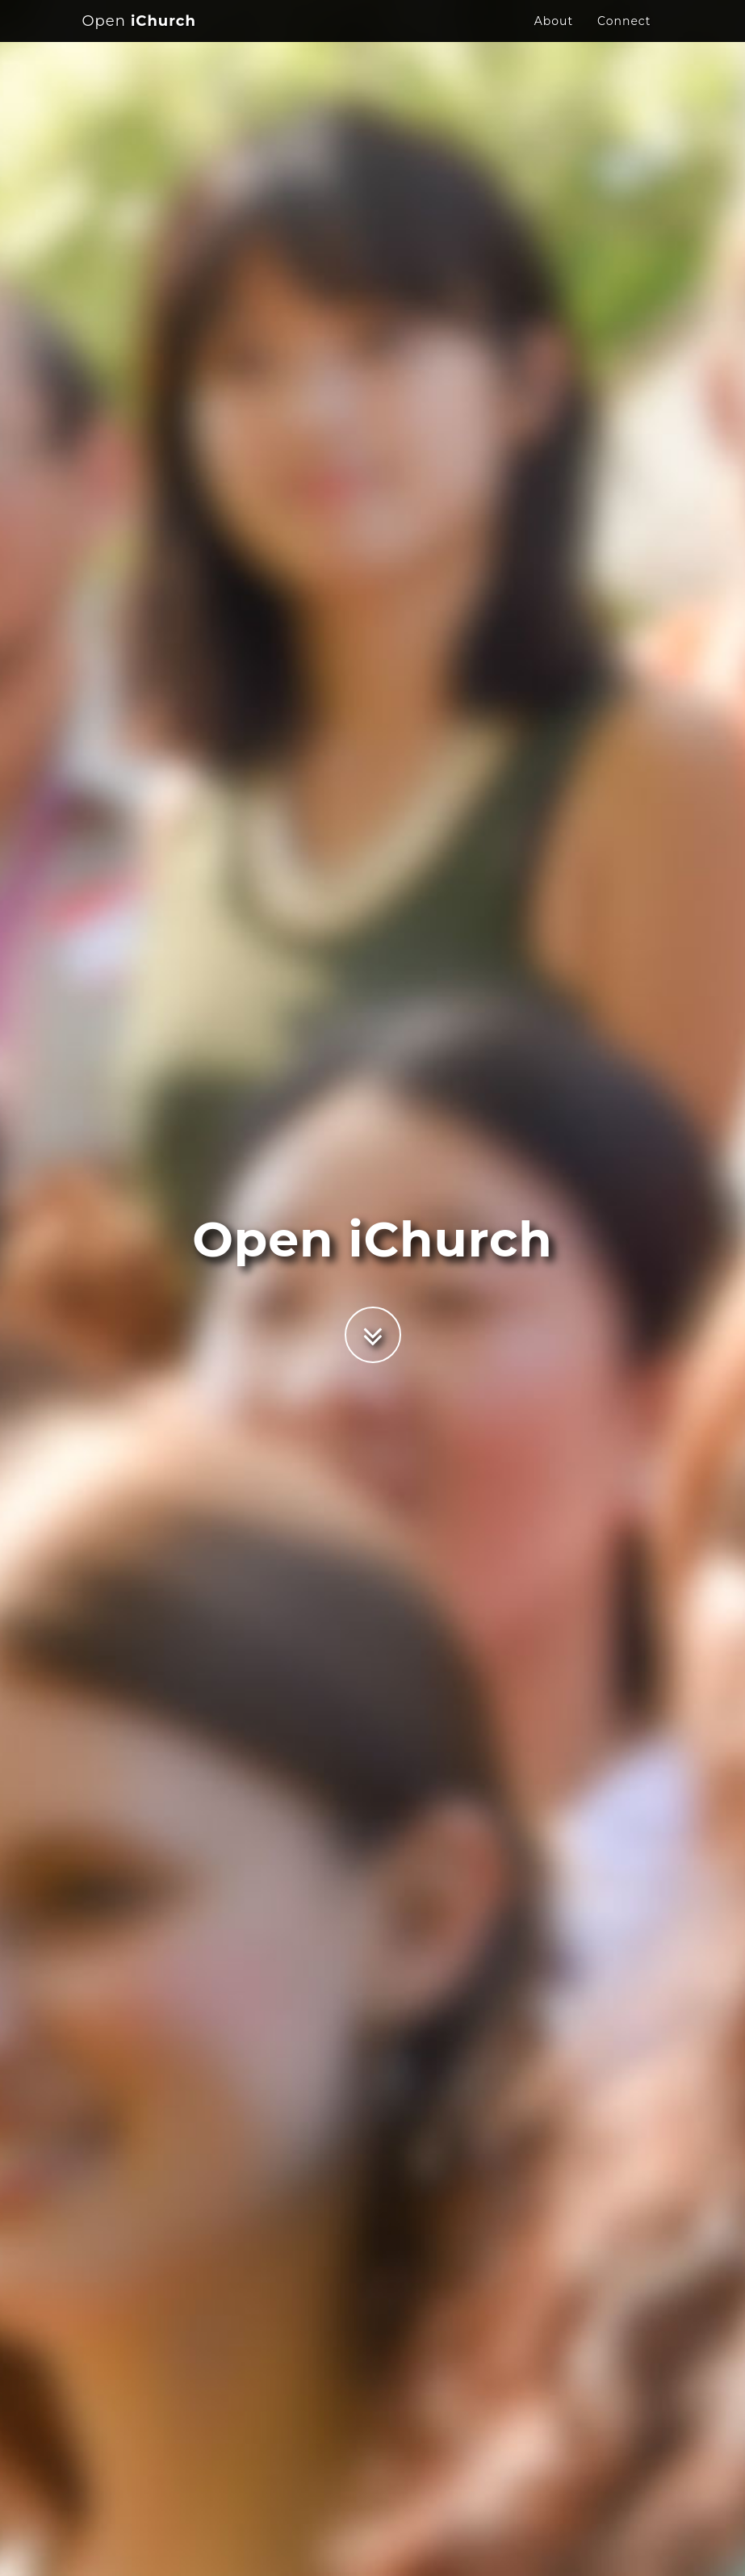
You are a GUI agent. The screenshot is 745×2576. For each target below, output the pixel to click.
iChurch (139, 36)
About (553, 36)
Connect (624, 36)
